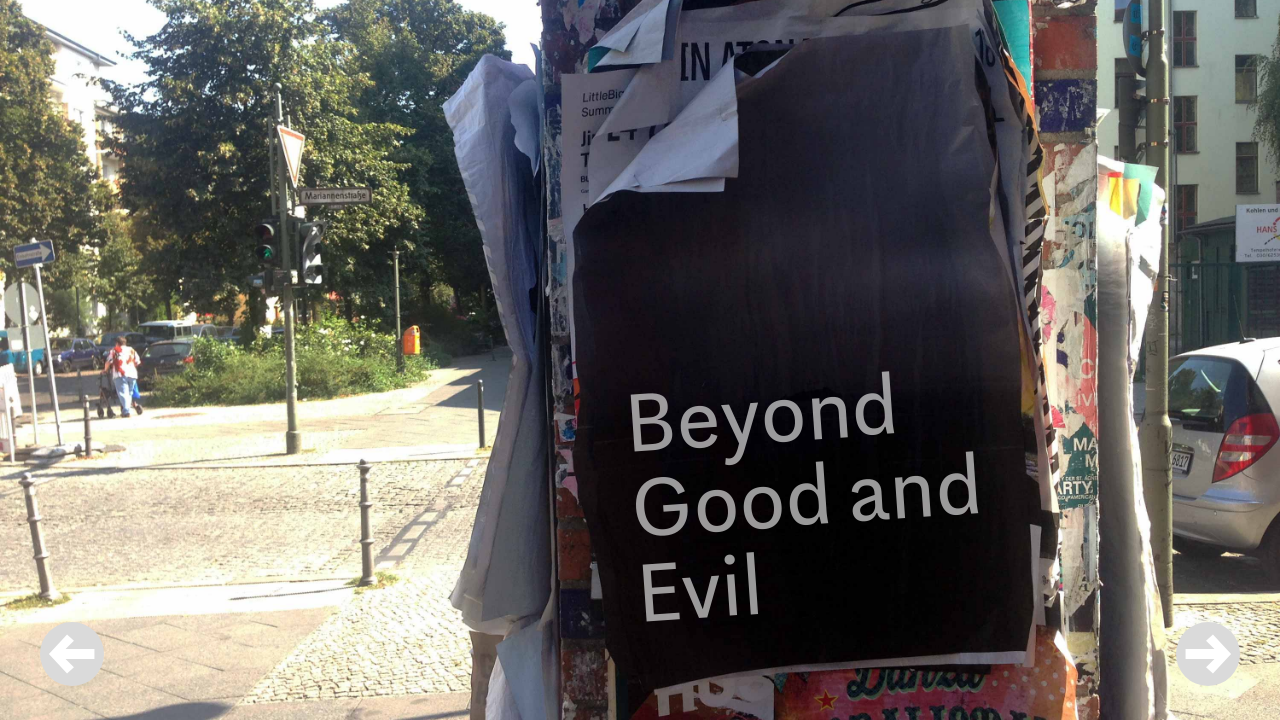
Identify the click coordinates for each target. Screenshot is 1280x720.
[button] (1208, 656)
